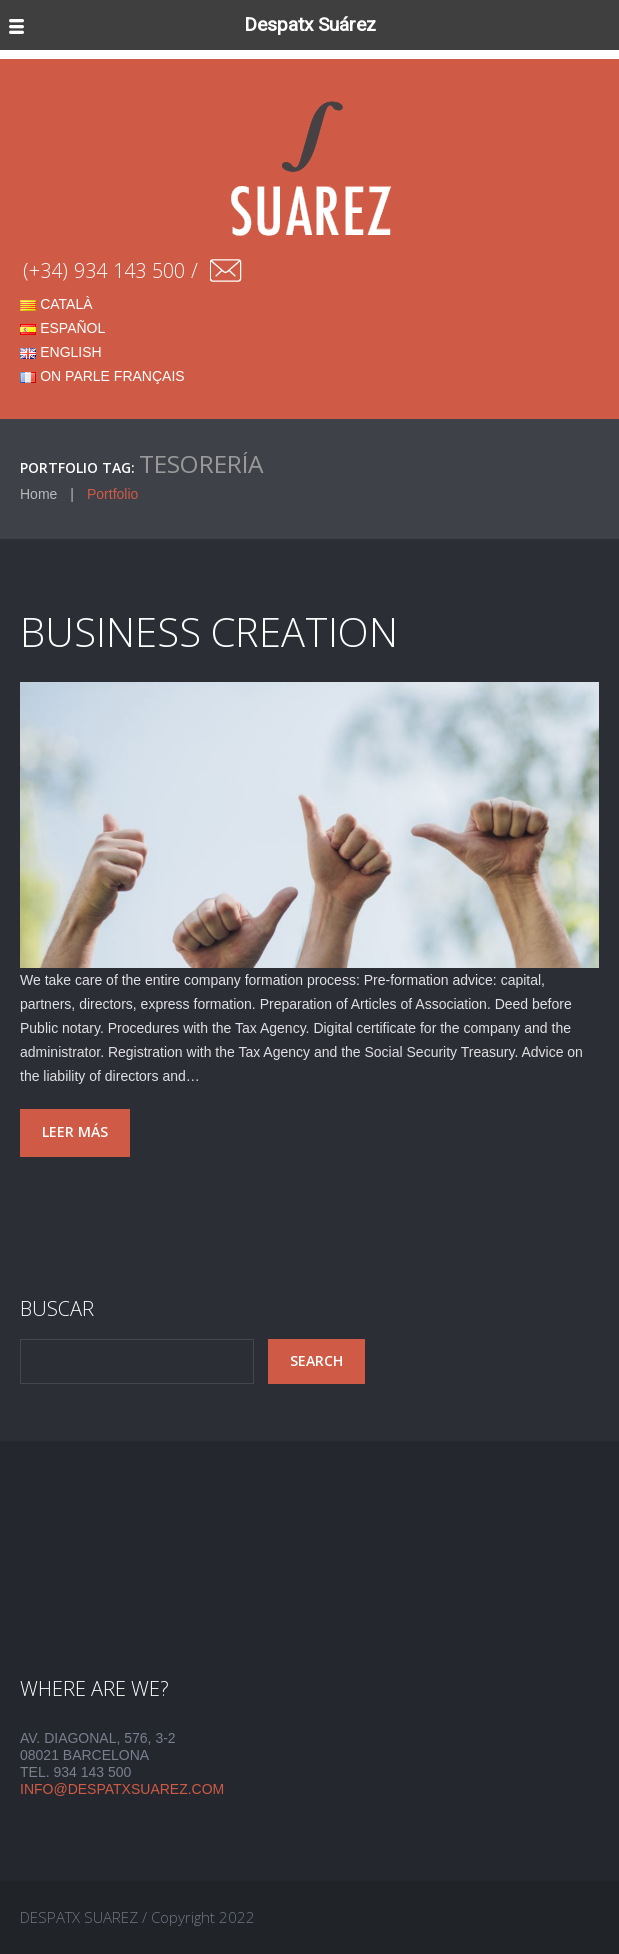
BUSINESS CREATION (209, 631)
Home (38, 494)
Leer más (75, 1131)
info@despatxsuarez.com (122, 1789)
